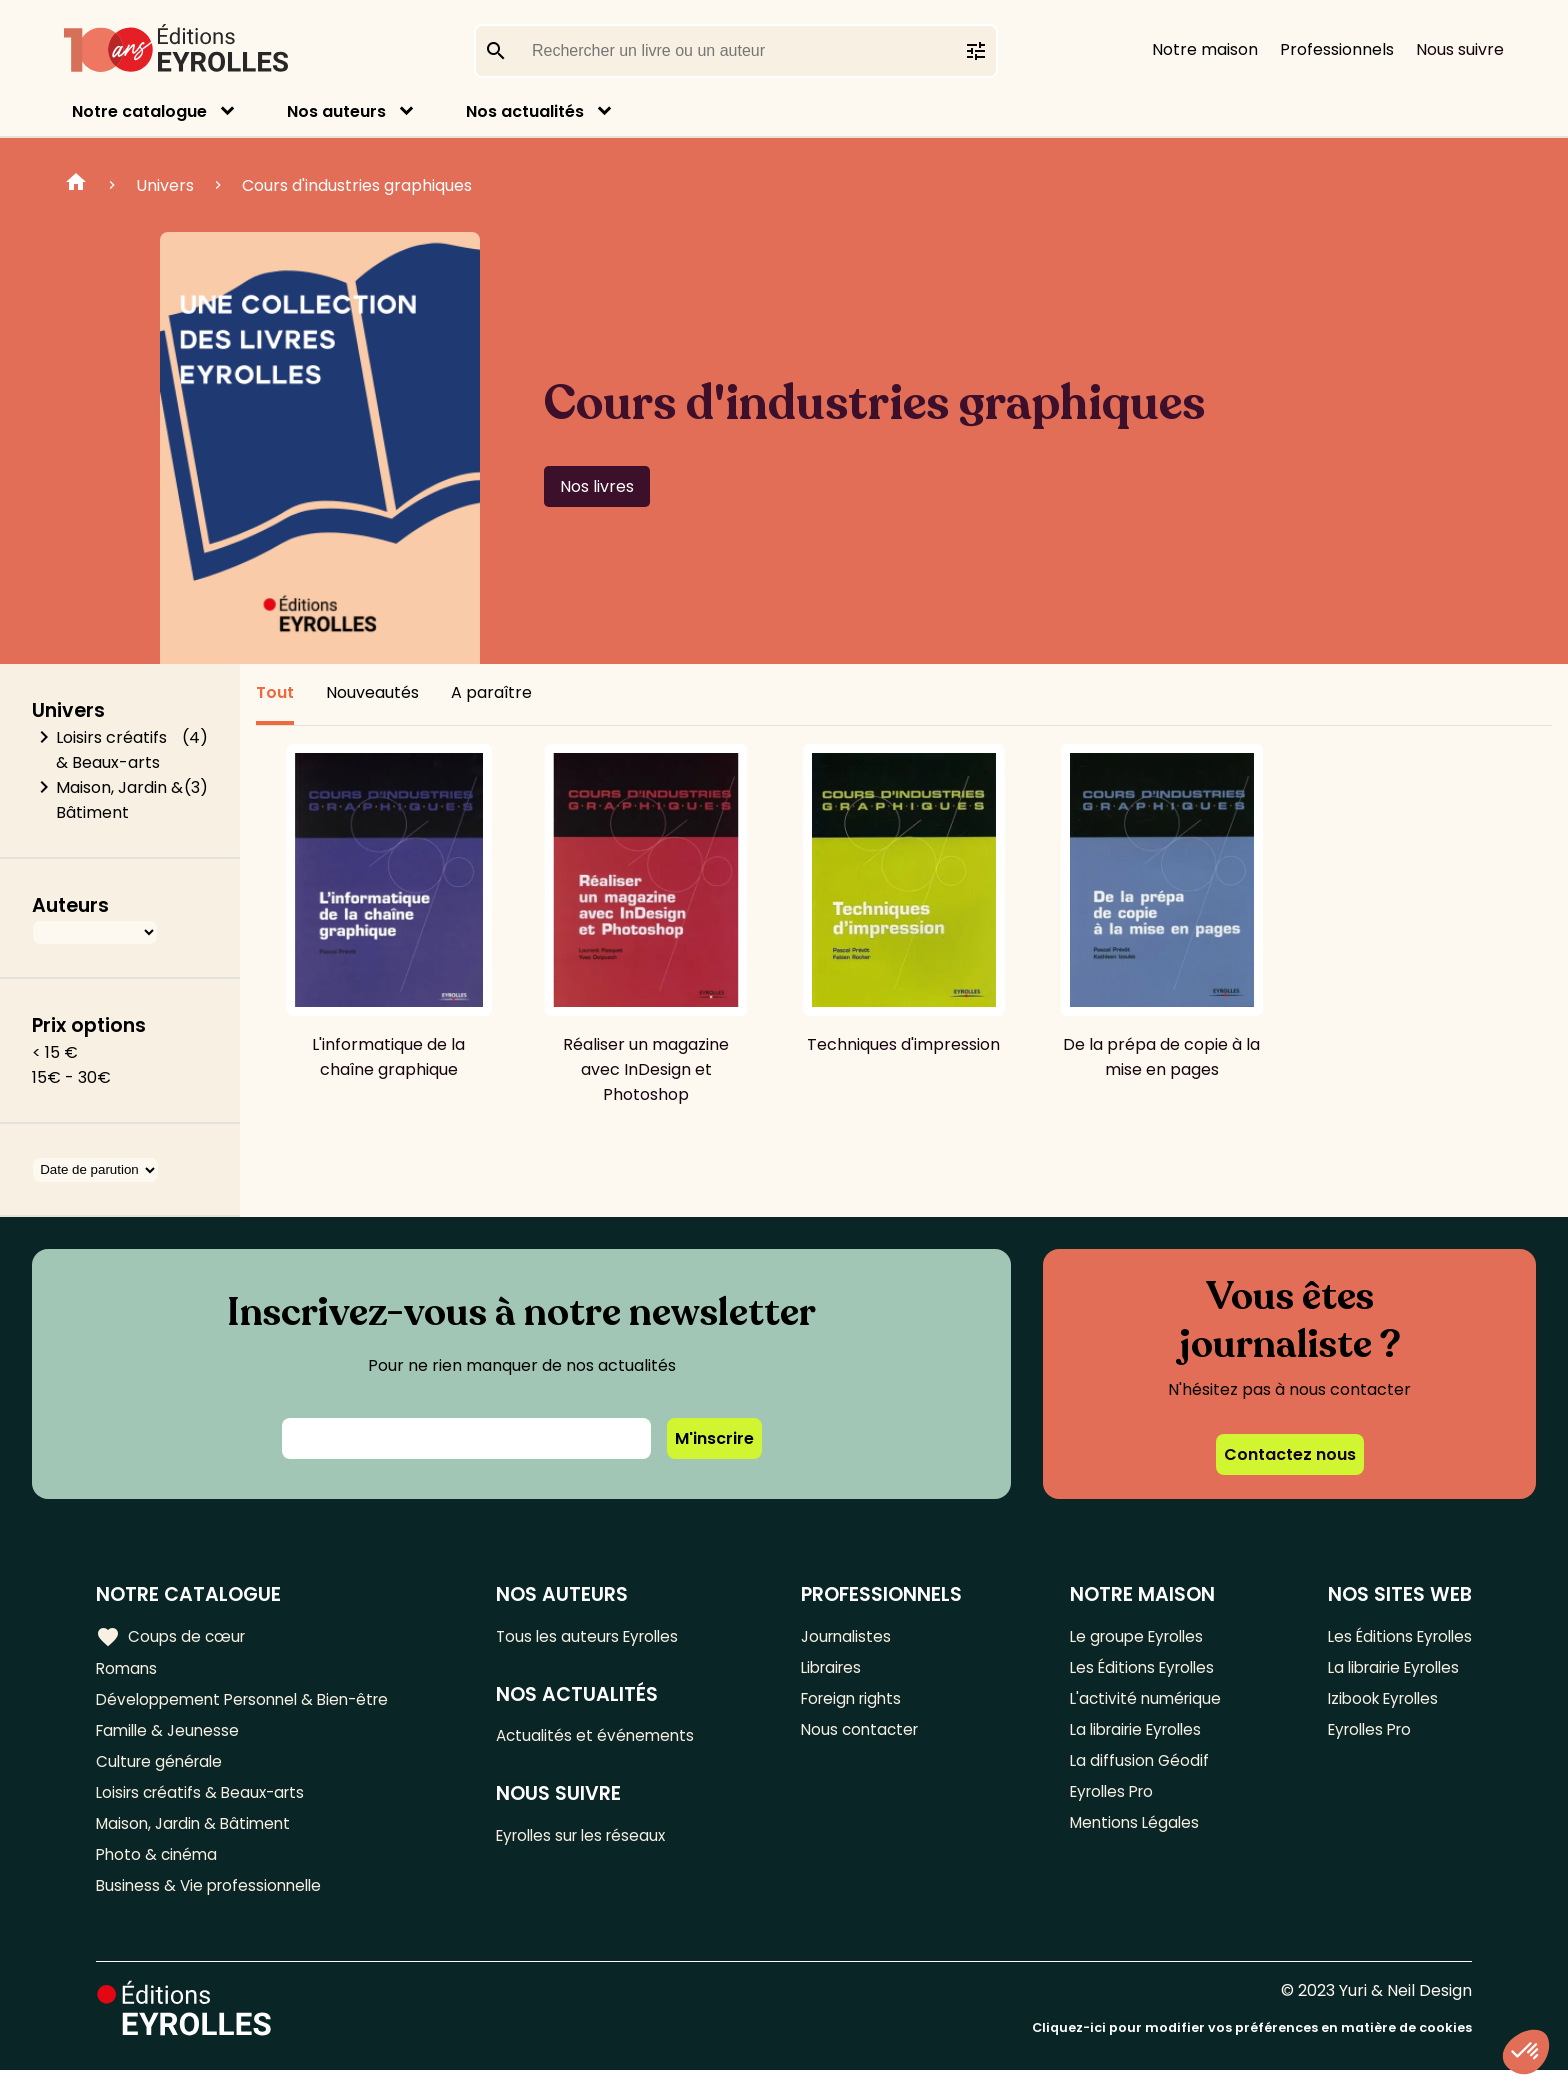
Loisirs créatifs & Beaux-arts (111, 750)
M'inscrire (714, 1438)
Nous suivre (1460, 49)
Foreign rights (859, 1702)
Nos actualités (525, 111)
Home (76, 185)
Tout (275, 692)
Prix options (89, 1025)
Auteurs (70, 905)
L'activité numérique (1141, 1702)
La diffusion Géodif (1134, 1768)
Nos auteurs (336, 111)
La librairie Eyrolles (1135, 1735)
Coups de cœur (172, 1636)
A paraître (491, 692)
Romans (128, 1669)
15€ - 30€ (71, 1077)
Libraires (838, 1669)
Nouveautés (372, 692)
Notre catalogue (139, 111)
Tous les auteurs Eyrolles (599, 1636)
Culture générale (162, 1768)
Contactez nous (1290, 1454)
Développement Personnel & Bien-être (250, 1702)
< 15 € (55, 1052)
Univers (165, 185)
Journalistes (852, 1636)
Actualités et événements (605, 1738)
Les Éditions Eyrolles (1140, 1669)
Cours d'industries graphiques (357, 185)
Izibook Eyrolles (1378, 1702)
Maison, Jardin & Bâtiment (119, 800)
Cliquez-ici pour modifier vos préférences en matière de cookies (1252, 2043)
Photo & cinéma (159, 1867)
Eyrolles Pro (1109, 1801)
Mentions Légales (1130, 1834)
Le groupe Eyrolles (1134, 1636)
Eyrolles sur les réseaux (593, 1840)
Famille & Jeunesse (171, 1735)
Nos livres (597, 486)
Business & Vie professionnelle (213, 1900)
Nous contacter (866, 1735)
